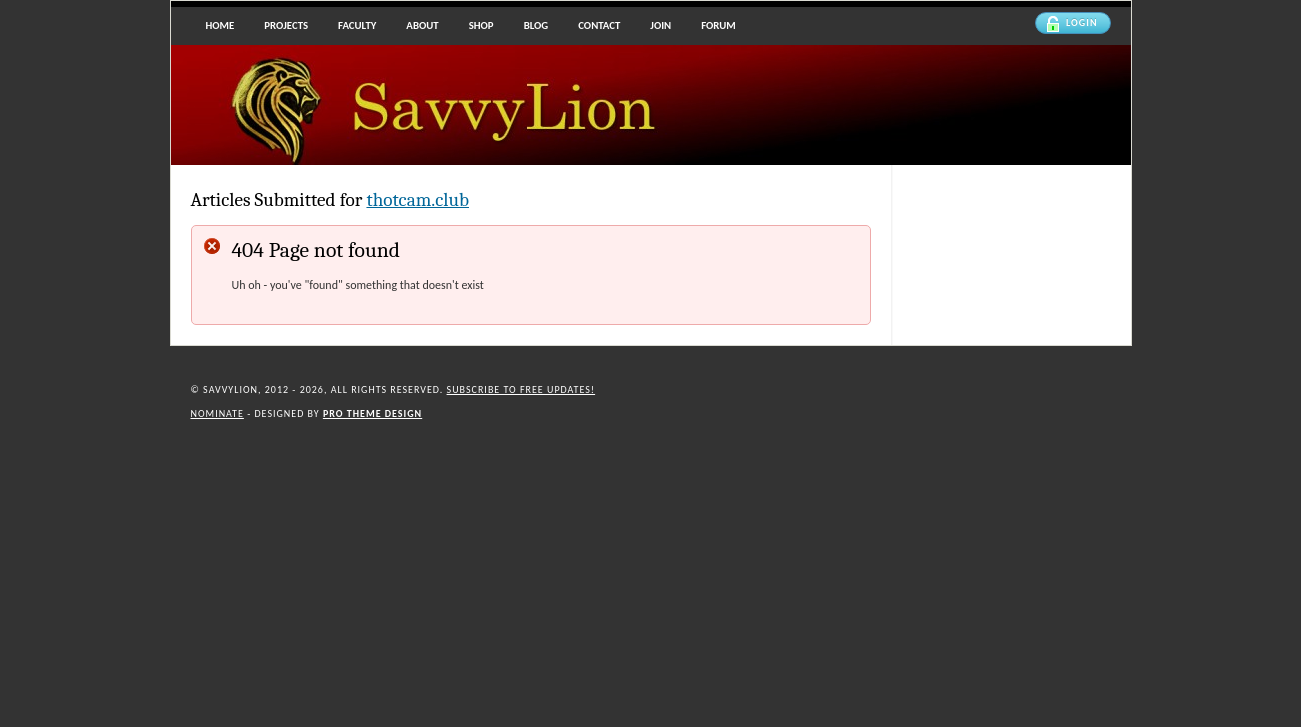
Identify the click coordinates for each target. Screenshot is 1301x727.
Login (1072, 24)
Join (660, 25)
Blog (536, 25)
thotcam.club (417, 200)
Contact (599, 25)
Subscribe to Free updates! (521, 389)
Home (220, 25)
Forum (718, 25)
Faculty (357, 25)
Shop (481, 25)
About (422, 25)
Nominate (217, 413)
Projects (286, 25)
